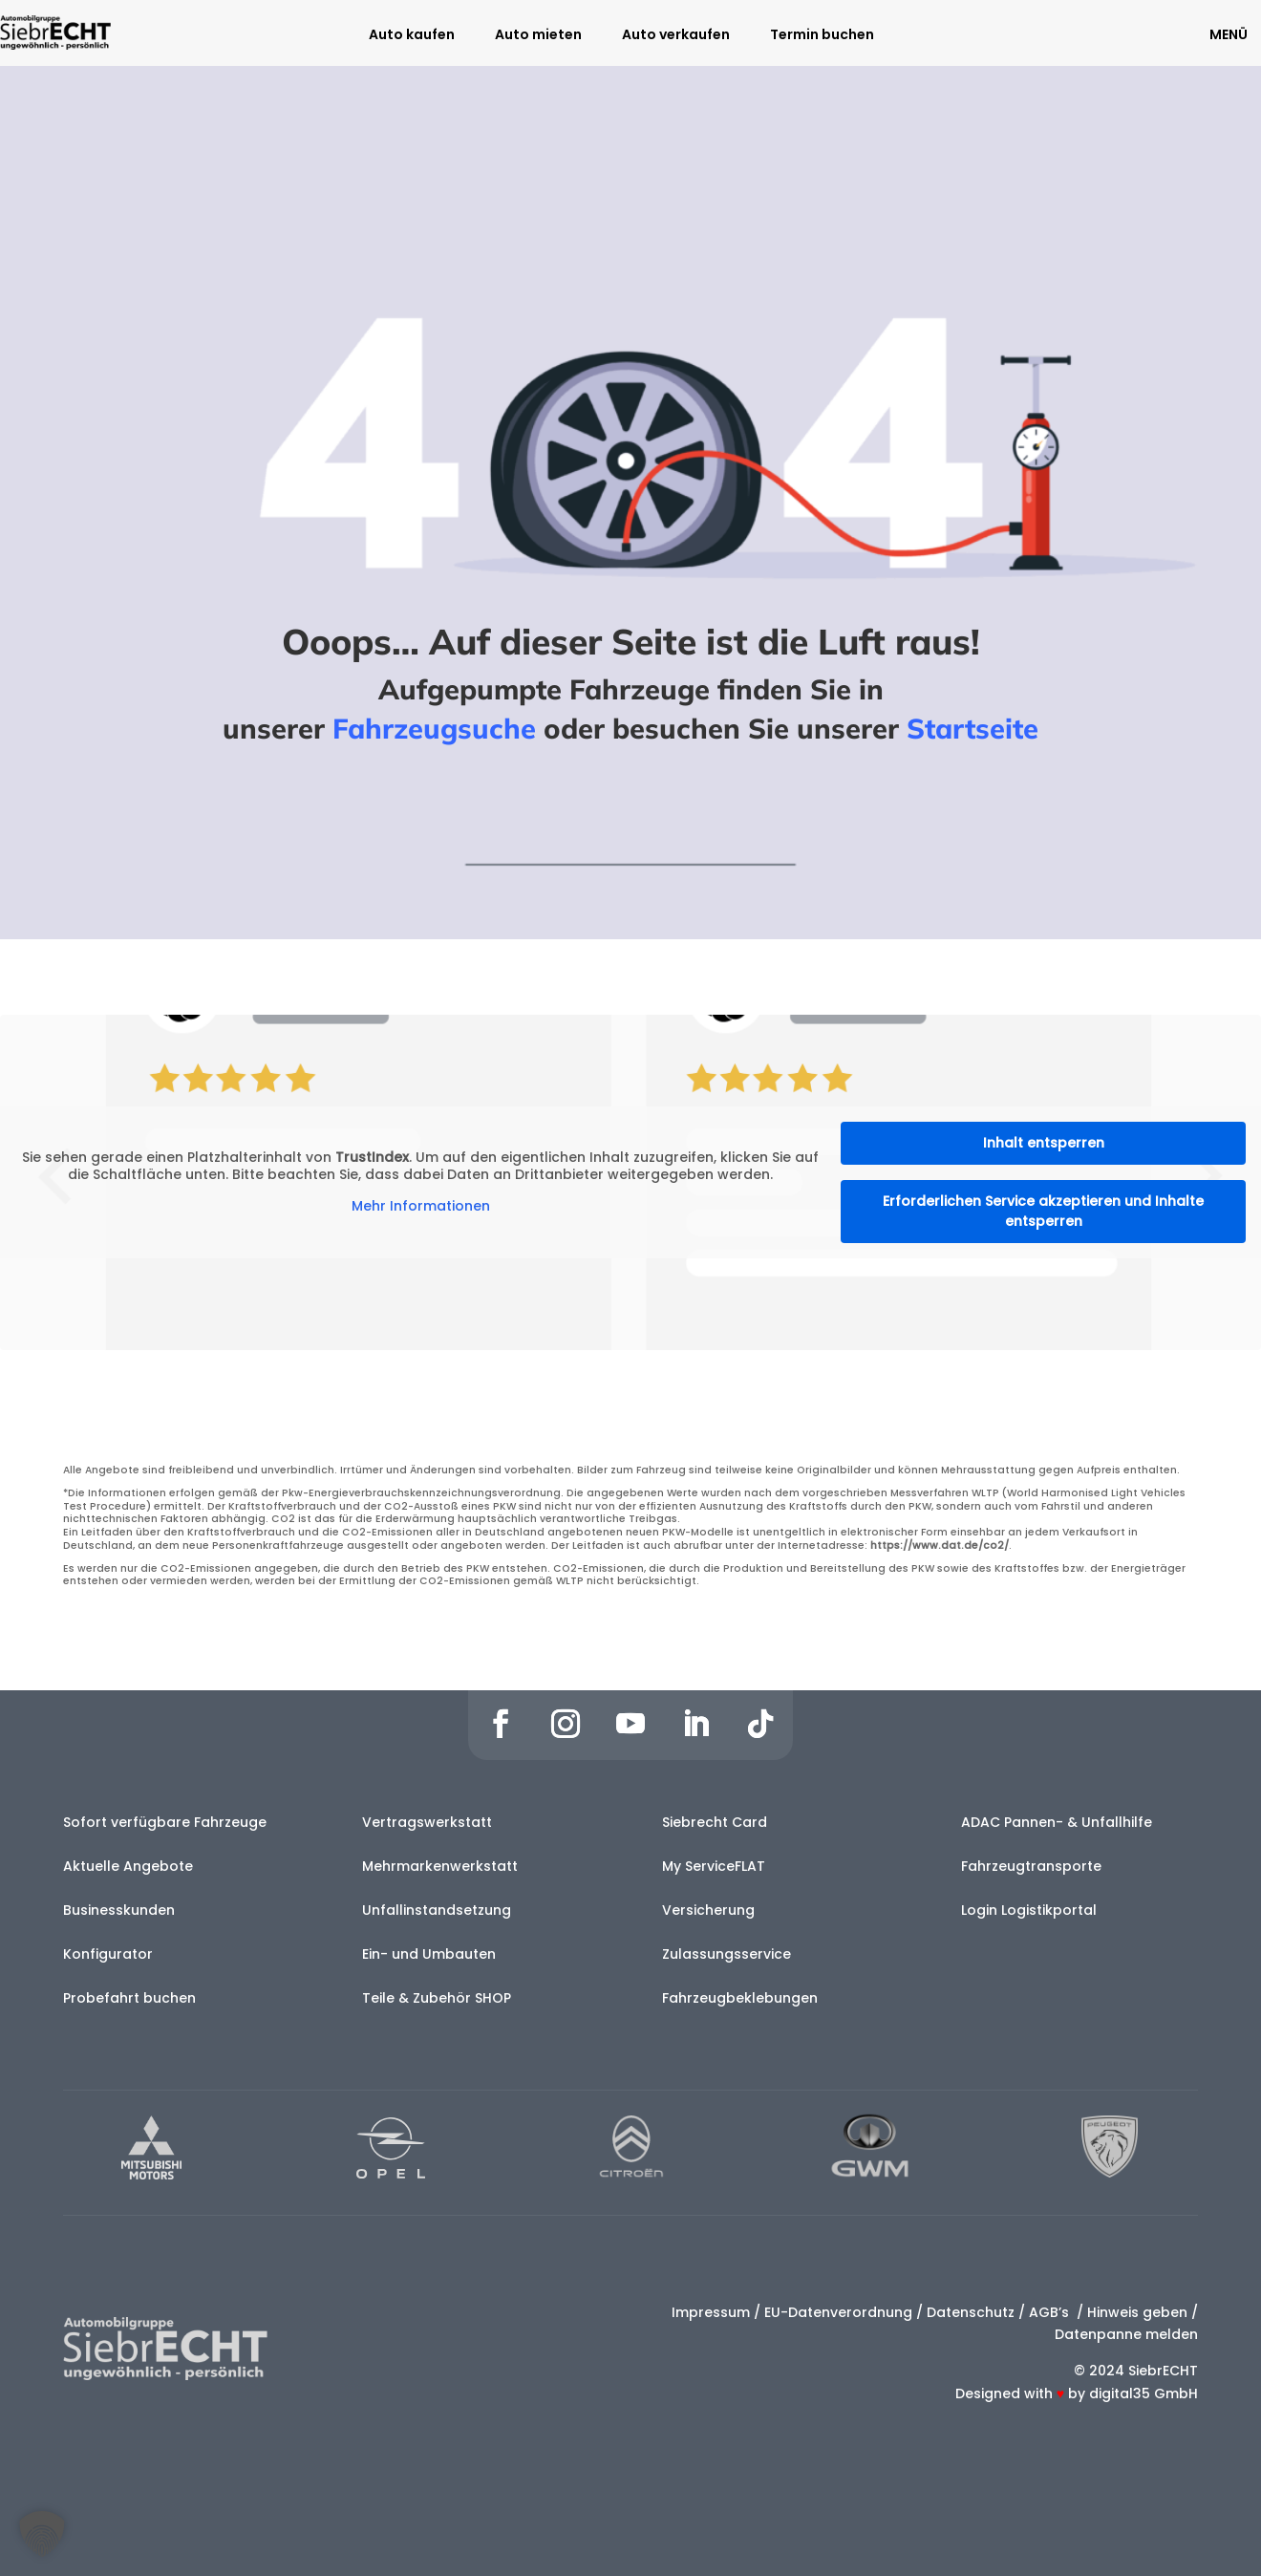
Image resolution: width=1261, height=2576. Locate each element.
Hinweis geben (1137, 2312)
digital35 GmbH (1143, 2393)
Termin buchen (822, 36)
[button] (42, 2534)
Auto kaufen (412, 36)
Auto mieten (538, 36)
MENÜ (1228, 34)
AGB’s (1051, 2312)
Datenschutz (971, 2312)
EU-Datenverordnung (838, 2312)
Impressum (711, 2312)
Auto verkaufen (676, 36)
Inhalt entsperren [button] (1043, 1142)
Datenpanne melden (1126, 2334)
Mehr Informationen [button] (421, 1206)
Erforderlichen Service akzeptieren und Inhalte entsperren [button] (1043, 1211)
